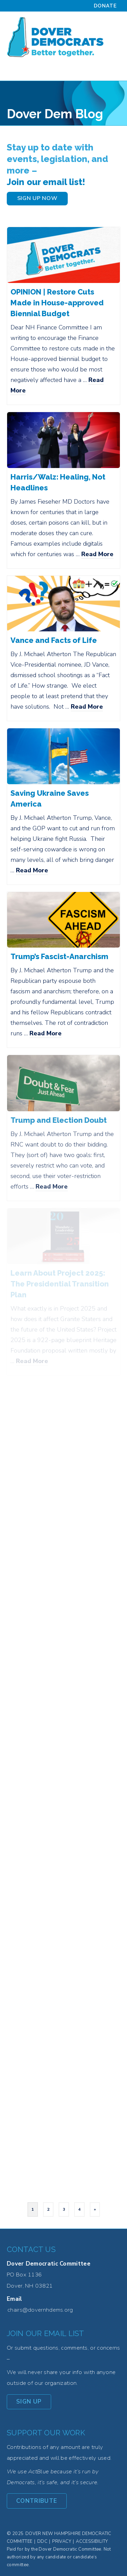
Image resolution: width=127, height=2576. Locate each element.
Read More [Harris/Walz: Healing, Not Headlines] (97, 554)
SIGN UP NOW (37, 198)
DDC (42, 2541)
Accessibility (92, 2541)
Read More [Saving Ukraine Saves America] (32, 870)
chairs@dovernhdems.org (40, 2310)
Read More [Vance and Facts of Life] (87, 707)
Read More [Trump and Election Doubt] (52, 1186)
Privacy (61, 2541)
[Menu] (111, 72)
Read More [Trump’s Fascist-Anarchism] (45, 1033)
